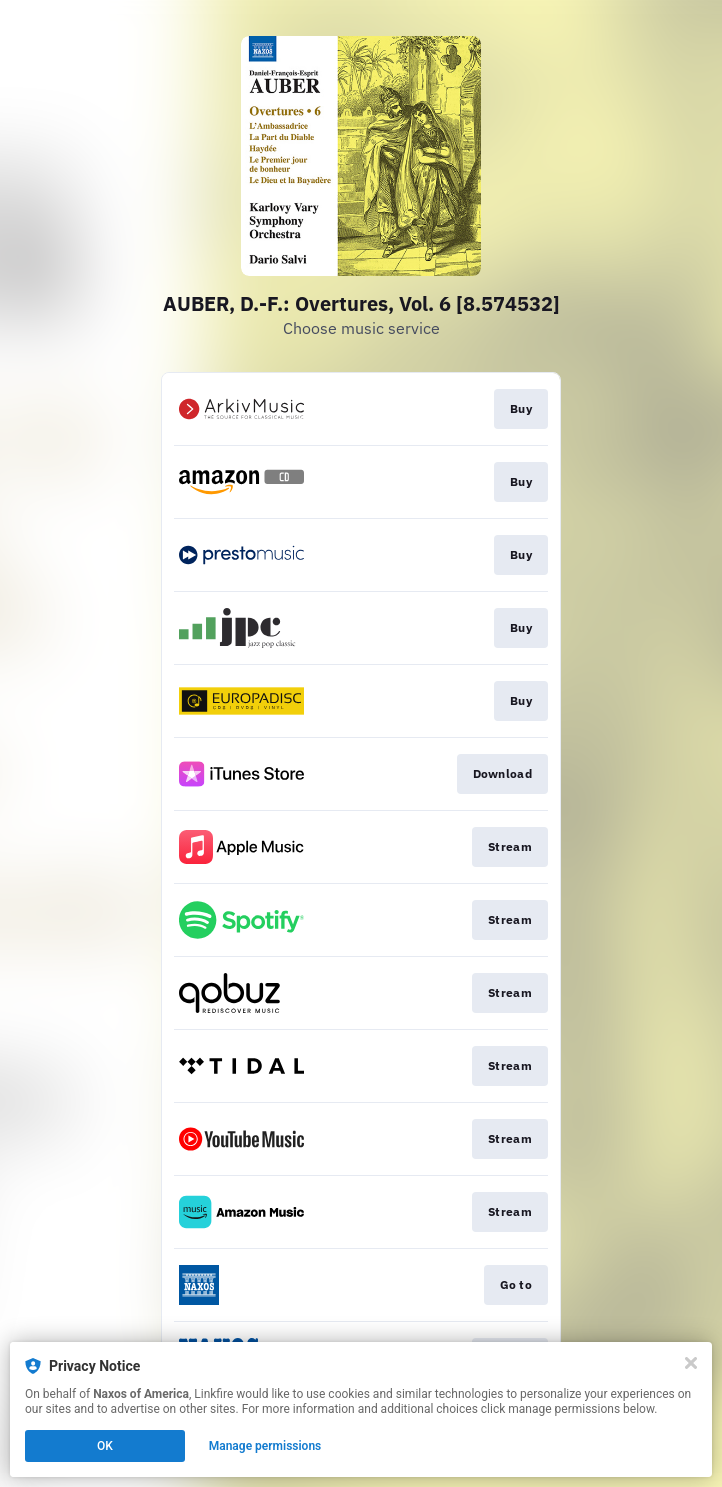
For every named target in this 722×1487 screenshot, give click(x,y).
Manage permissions (265, 1446)
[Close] (691, 1363)
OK (105, 1446)
